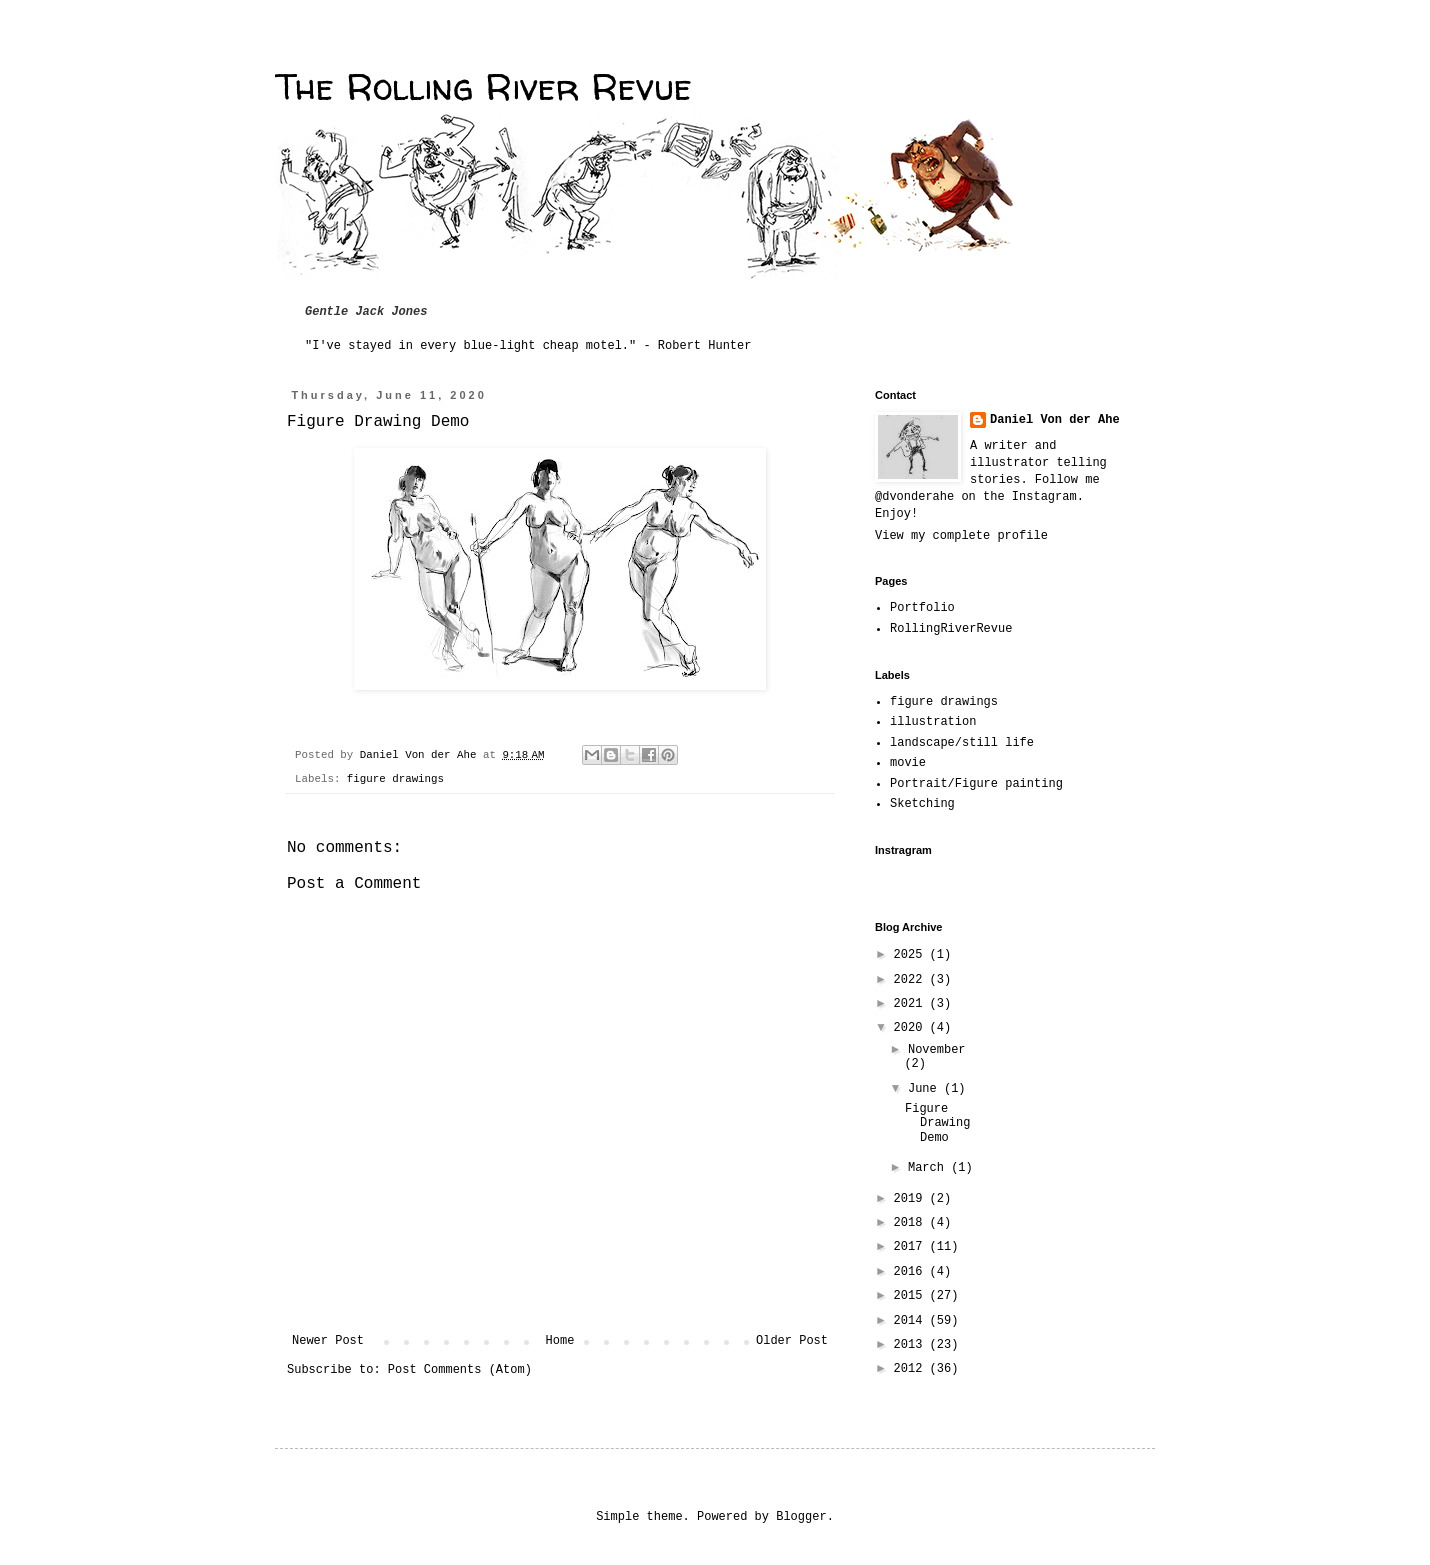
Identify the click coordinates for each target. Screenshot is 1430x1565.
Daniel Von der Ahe (1055, 420)
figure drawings (395, 779)
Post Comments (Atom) (460, 1370)
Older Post (792, 1341)
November (937, 1050)
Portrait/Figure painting (976, 784)
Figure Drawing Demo (937, 1123)
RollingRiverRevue (951, 629)
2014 (912, 1321)
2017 (912, 1247)
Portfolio (922, 608)
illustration (933, 722)
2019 (912, 1199)
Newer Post (328, 1341)
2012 (912, 1369)
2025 (912, 955)
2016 (912, 1272)
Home (560, 1341)
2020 (912, 1028)
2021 (912, 1004)
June (926, 1089)
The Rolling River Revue (483, 86)
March (929, 1168)
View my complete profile (961, 536)
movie (908, 763)
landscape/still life (962, 743)
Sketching (922, 804)
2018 (912, 1223)
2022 (912, 980)
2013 (912, 1345)
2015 (912, 1296)
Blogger (801, 1517)
